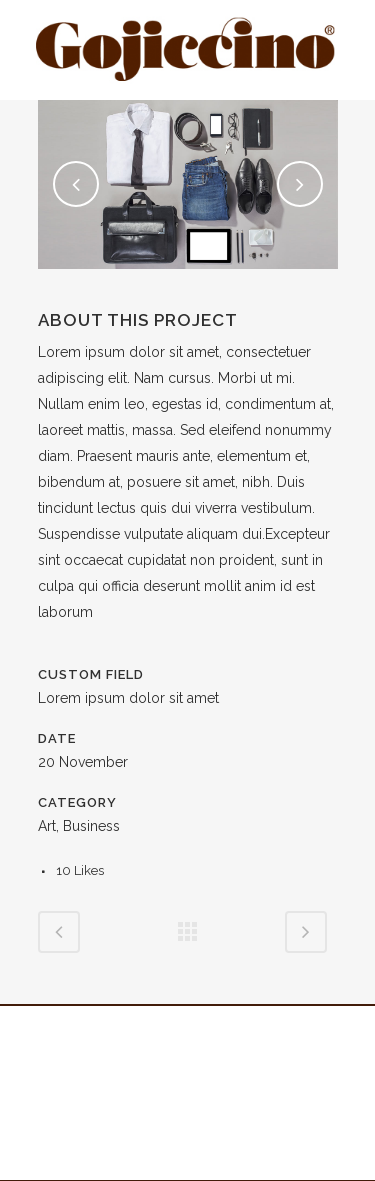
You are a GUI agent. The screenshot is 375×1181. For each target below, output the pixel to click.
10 (80, 870)
